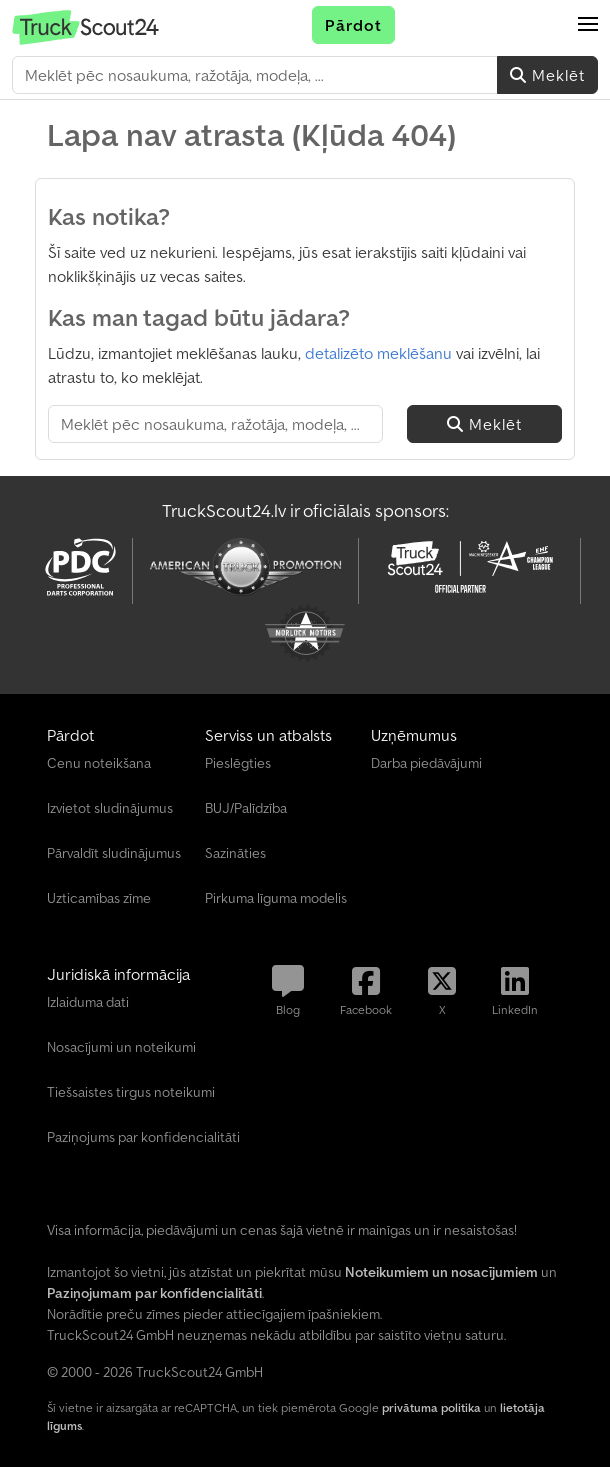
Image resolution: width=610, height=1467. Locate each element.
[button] (588, 25)
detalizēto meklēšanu (378, 353)
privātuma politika (431, 1407)
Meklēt (547, 75)
